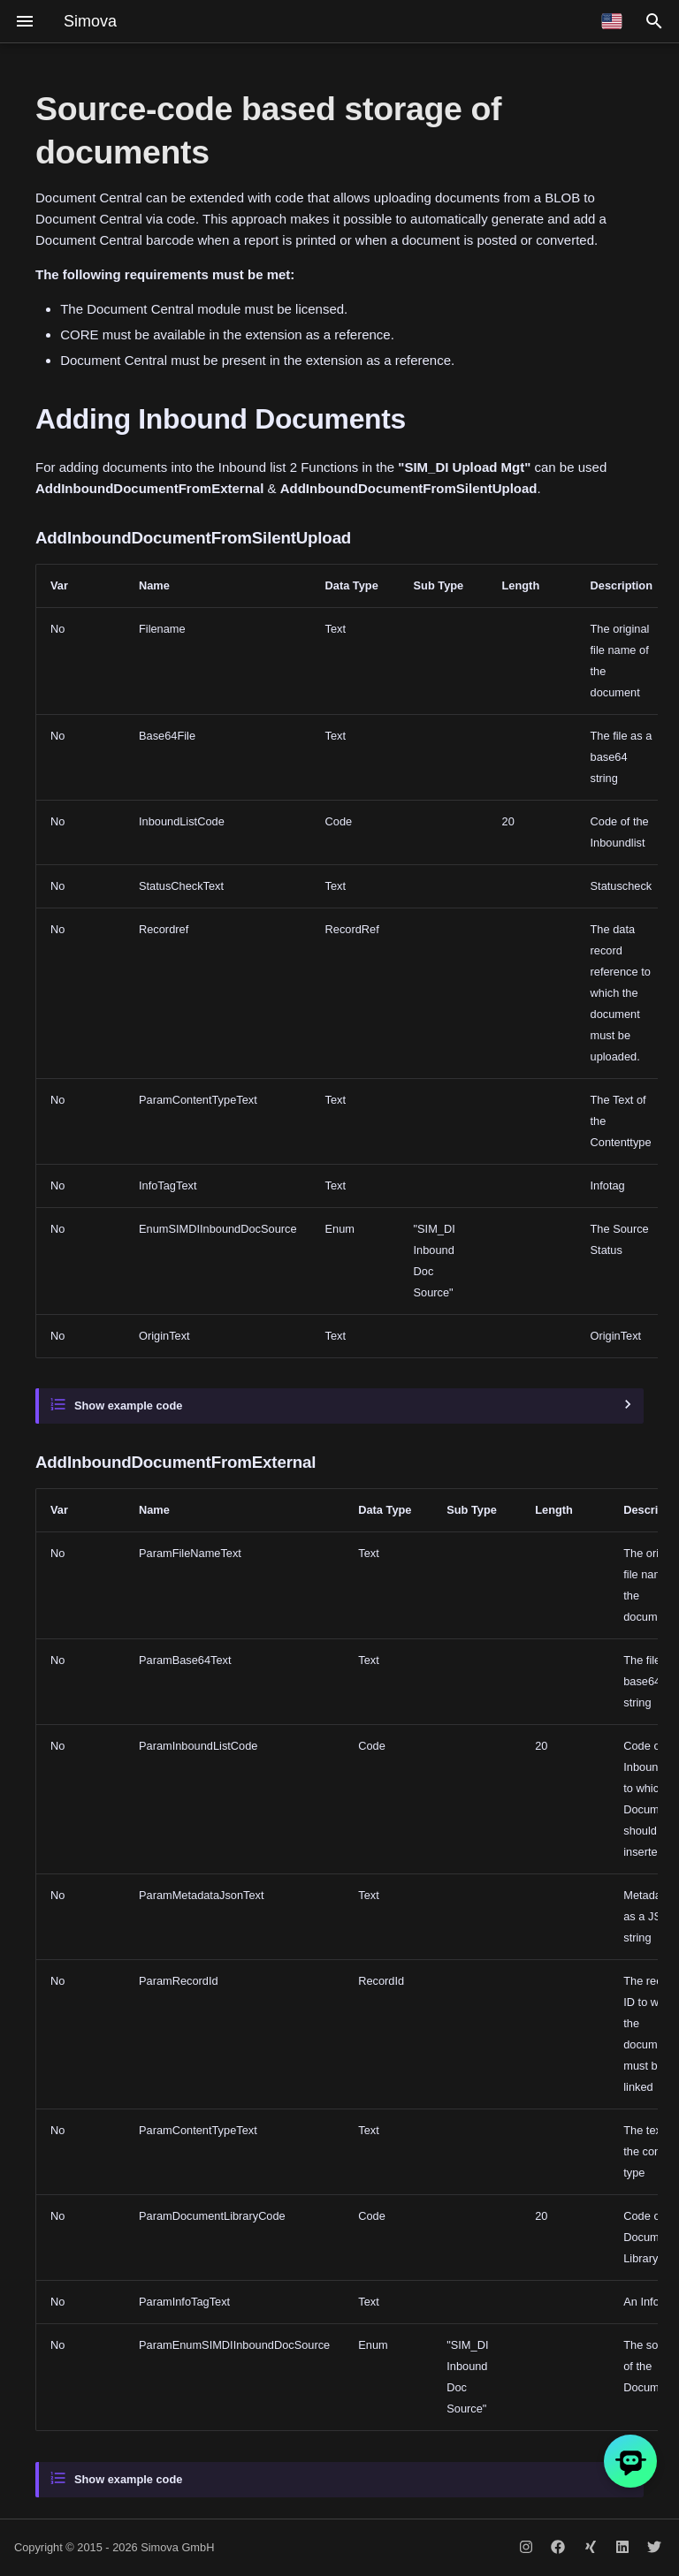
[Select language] (611, 21)
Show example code (128, 1405)
